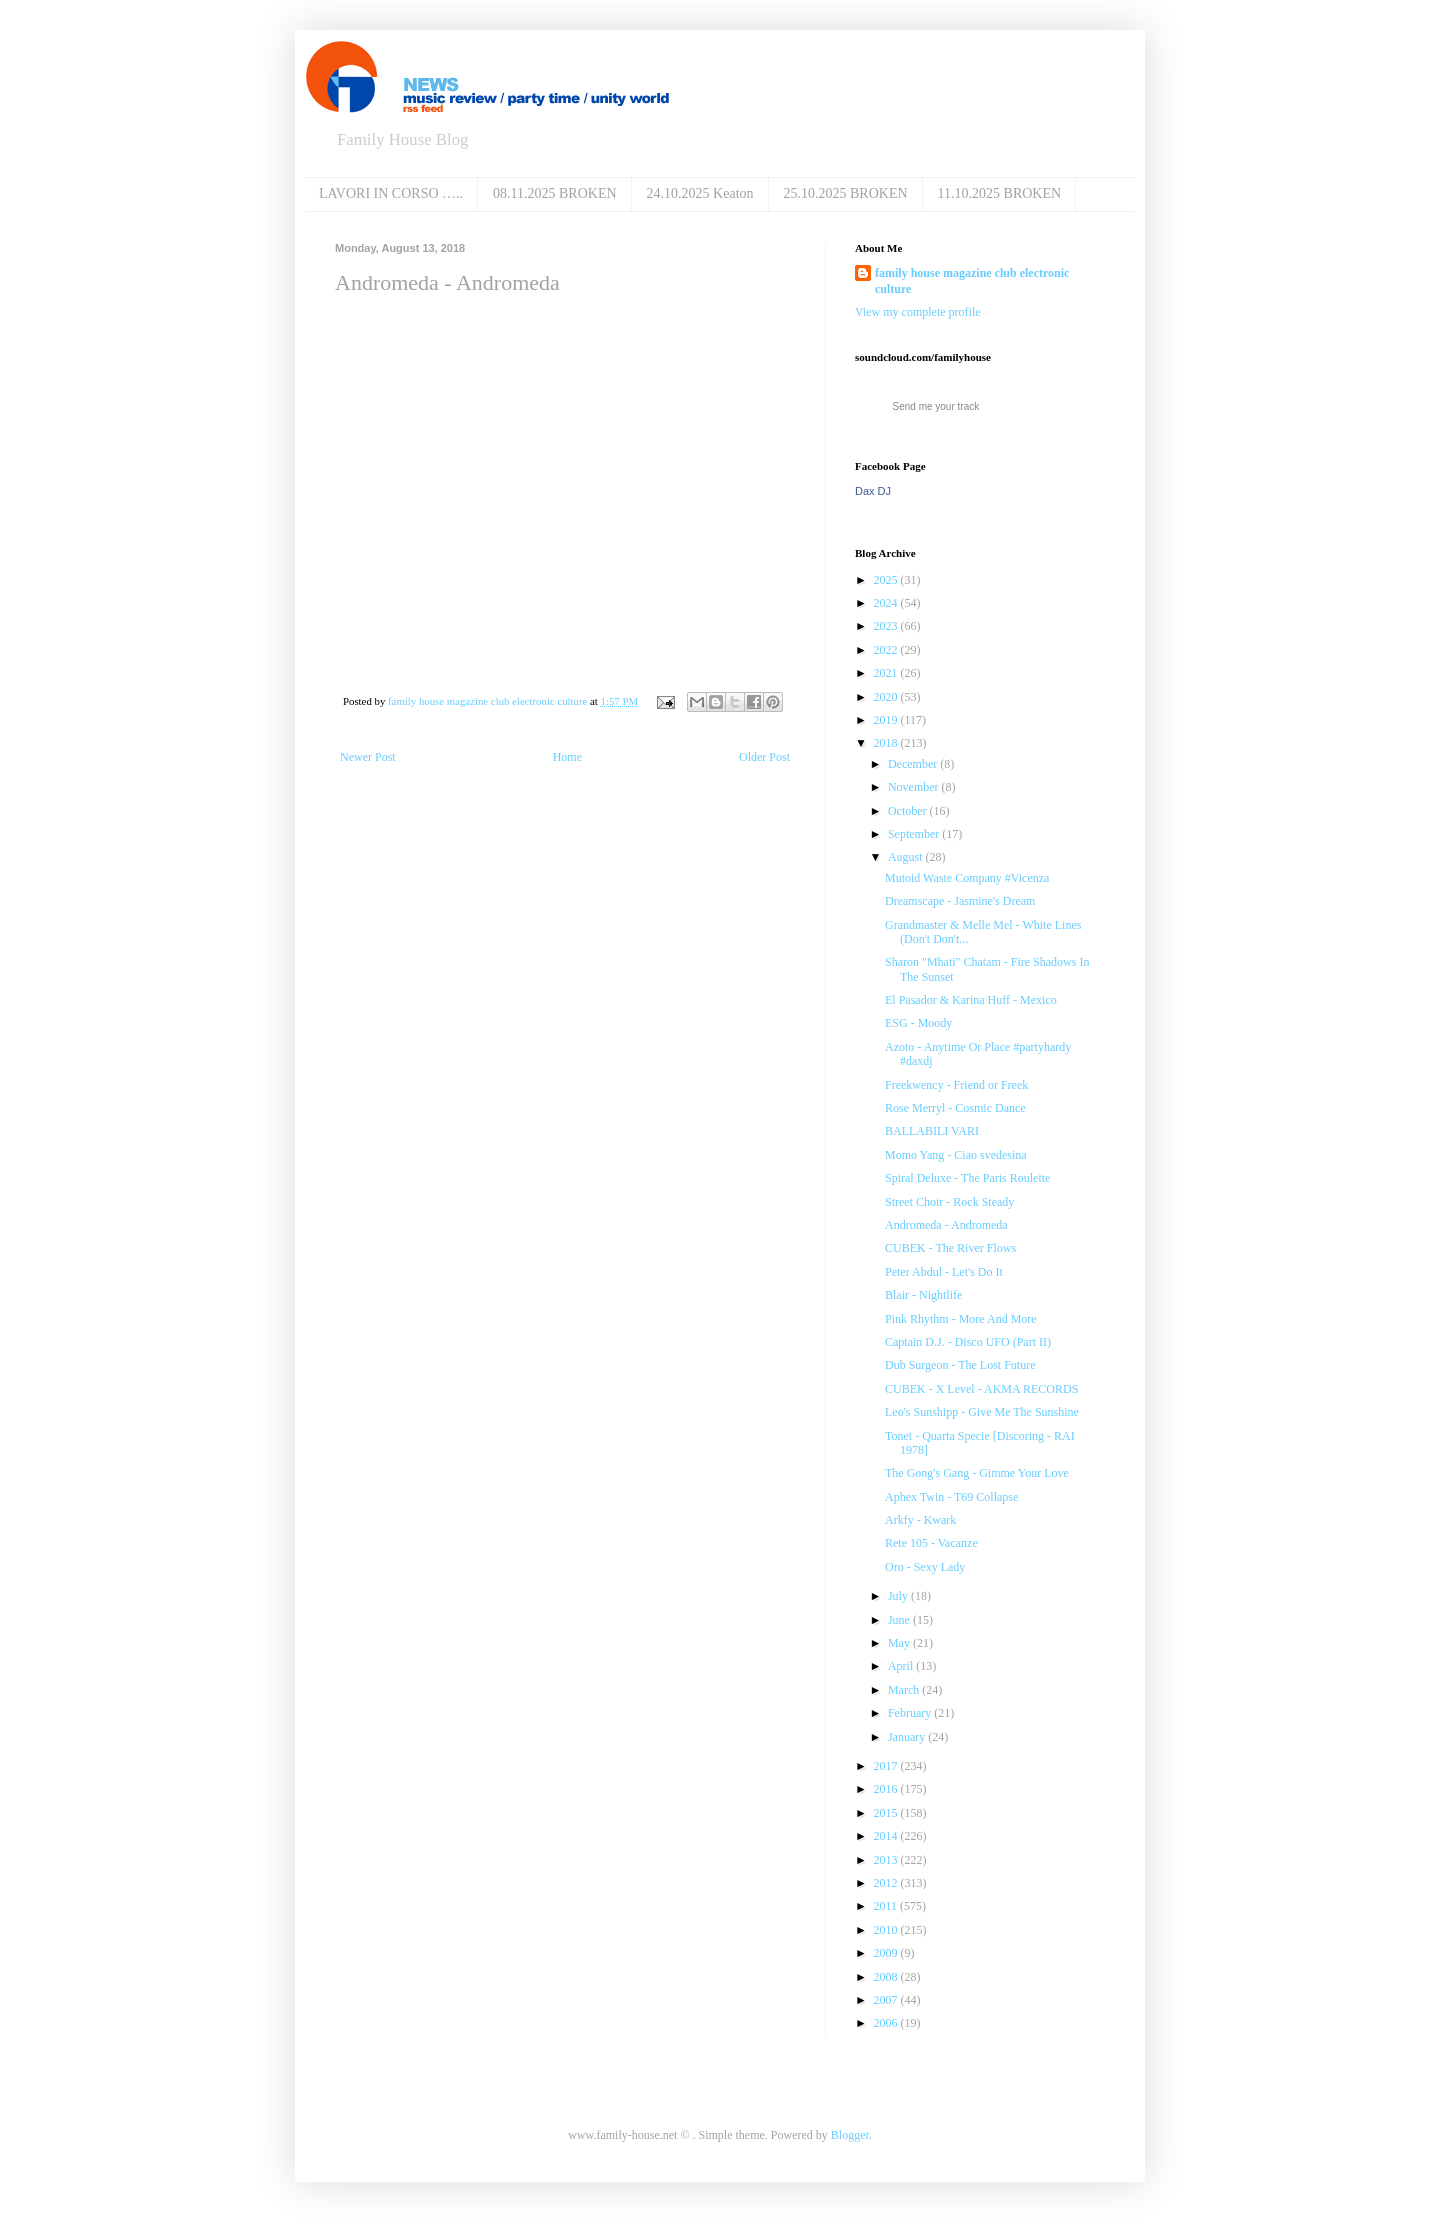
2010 (887, 1930)
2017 (887, 1766)
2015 (887, 1813)
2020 (887, 697)
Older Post (764, 757)
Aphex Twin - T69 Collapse (951, 1497)
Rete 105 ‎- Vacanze (931, 1543)
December (914, 764)
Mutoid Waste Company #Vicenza (967, 878)
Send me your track (936, 406)
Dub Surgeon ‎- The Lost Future (960, 1365)
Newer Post (368, 757)
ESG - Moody (918, 1023)
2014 (887, 1836)
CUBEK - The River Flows (950, 1248)
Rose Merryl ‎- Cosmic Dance (955, 1108)
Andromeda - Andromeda (946, 1225)
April (902, 1666)
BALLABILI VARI (932, 1131)
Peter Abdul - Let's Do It (944, 1272)
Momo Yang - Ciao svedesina (956, 1155)
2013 (887, 1860)
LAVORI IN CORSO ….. (391, 193)
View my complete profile (918, 312)
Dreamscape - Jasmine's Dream (960, 901)
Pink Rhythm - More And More (961, 1319)
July (899, 1596)
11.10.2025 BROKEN (1000, 193)
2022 (887, 650)
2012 (887, 1883)
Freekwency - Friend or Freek (956, 1085)
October (909, 811)
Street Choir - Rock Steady (949, 1202)
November (915, 787)
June (900, 1620)
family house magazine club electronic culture (972, 281)
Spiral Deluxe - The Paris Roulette (967, 1178)
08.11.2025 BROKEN (555, 193)
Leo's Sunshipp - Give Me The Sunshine (982, 1412)
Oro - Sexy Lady (925, 1567)
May (900, 1643)
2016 (887, 1789)
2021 (887, 673)
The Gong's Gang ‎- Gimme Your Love (977, 1473)
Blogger (850, 2135)
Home (567, 757)
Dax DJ (873, 491)
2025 (887, 580)
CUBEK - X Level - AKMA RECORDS (981, 1389)
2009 (887, 1953)
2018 (887, 743)
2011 (887, 1906)
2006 (887, 2023)
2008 (887, 1977)
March (905, 1690)
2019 (887, 720)
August (907, 857)
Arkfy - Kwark (920, 1520)
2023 (887, 626)
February (911, 1713)
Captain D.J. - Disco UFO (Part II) (968, 1342)
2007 (887, 2000)
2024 (887, 603)
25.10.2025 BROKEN (846, 193)
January (908, 1737)
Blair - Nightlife (923, 1295)
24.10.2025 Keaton (700, 193)
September (915, 834)
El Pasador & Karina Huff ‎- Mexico (971, 1000)
